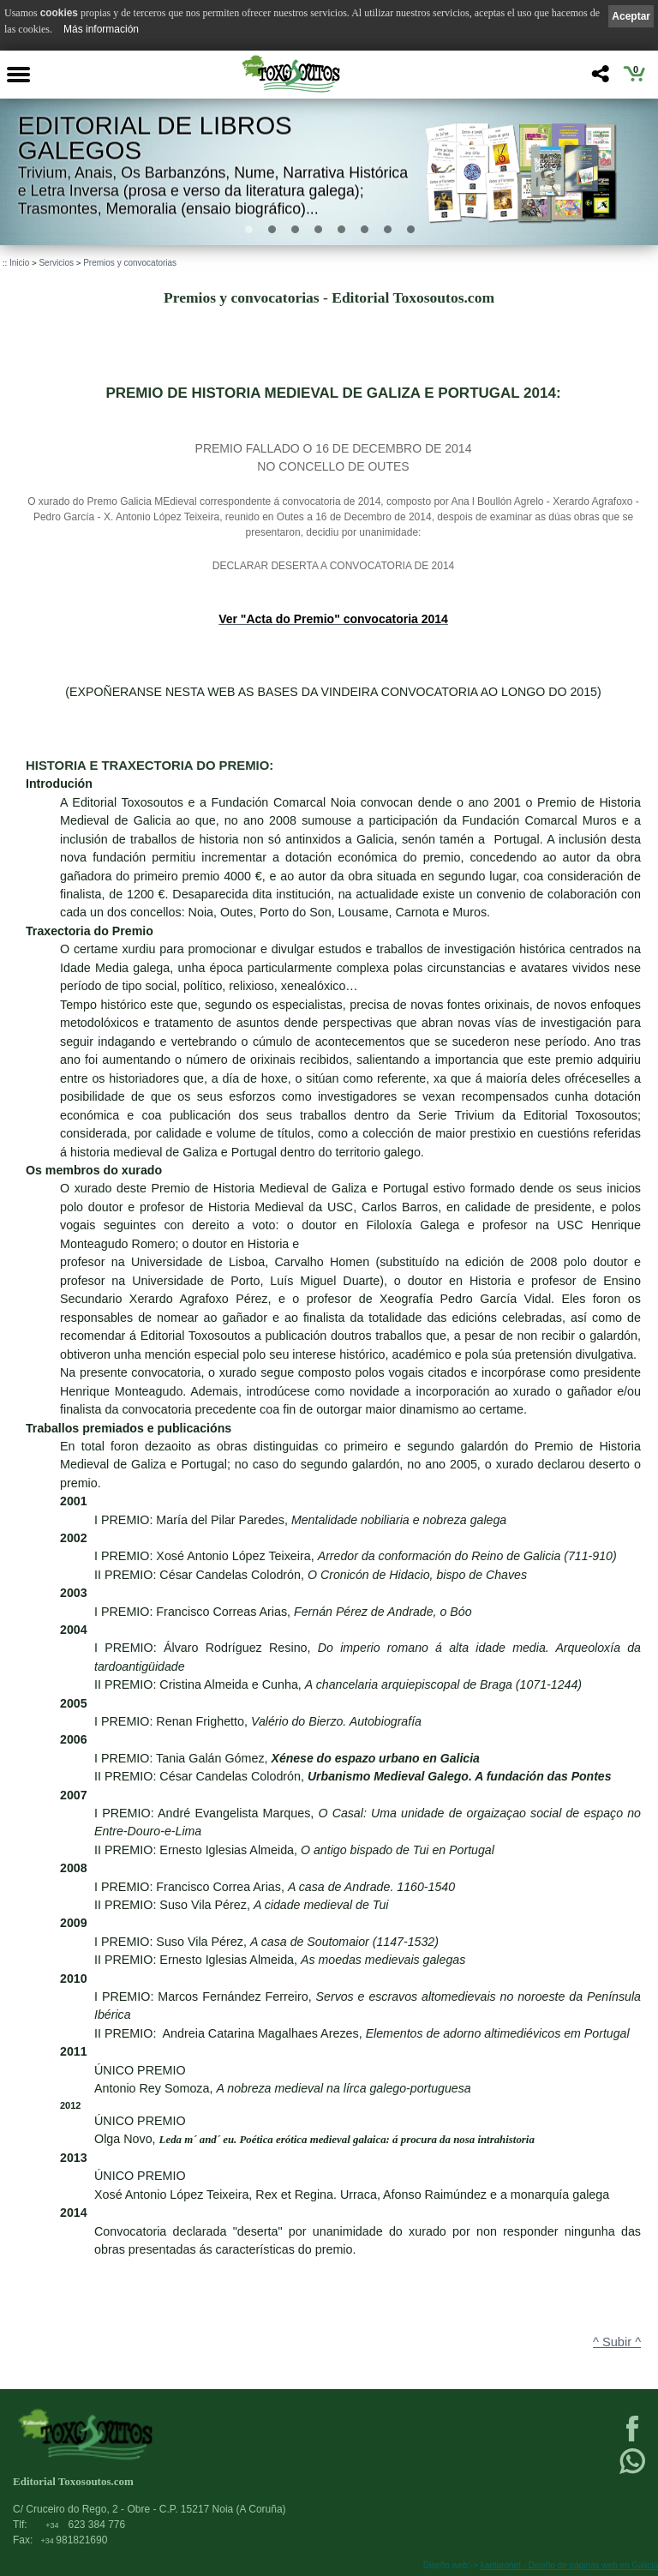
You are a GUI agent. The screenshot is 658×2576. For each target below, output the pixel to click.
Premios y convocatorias (129, 262)
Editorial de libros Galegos (155, 138)
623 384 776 (85, 2525)
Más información (101, 29)
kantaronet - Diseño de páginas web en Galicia (569, 2565)
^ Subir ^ (617, 2342)
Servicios (56, 262)
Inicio (19, 262)
